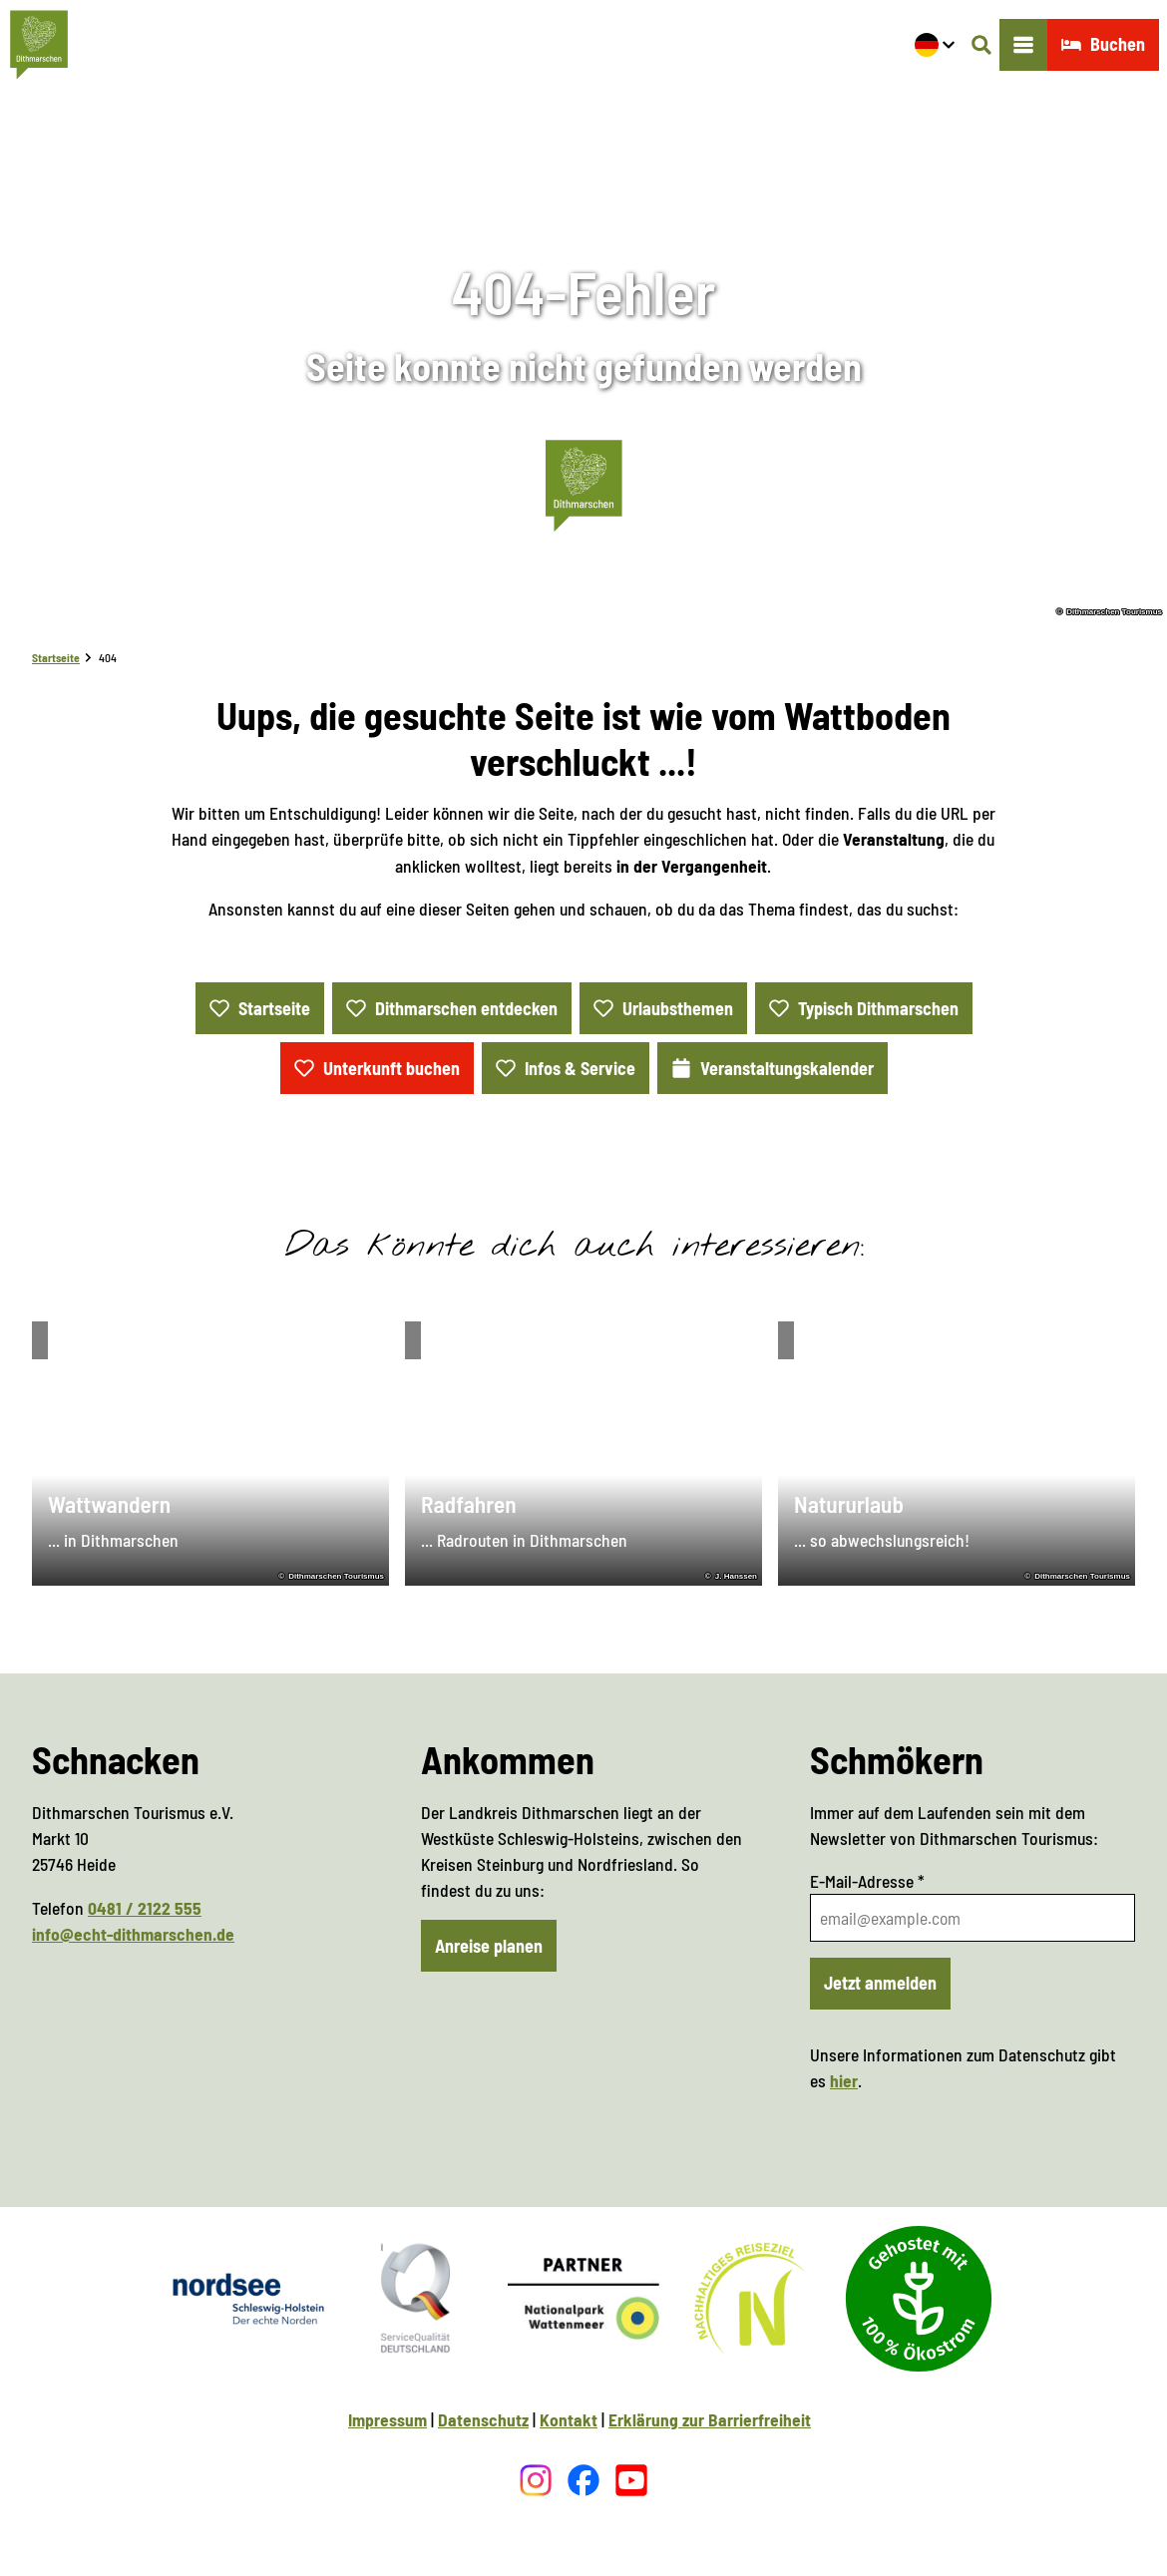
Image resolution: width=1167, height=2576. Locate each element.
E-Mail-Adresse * (867, 1881)
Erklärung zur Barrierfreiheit (709, 2419)
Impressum (387, 2419)
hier (844, 2080)
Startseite (56, 657)
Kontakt (568, 2419)
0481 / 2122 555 (144, 1907)
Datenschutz (483, 2419)
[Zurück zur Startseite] (39, 45)
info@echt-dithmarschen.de (133, 1933)
